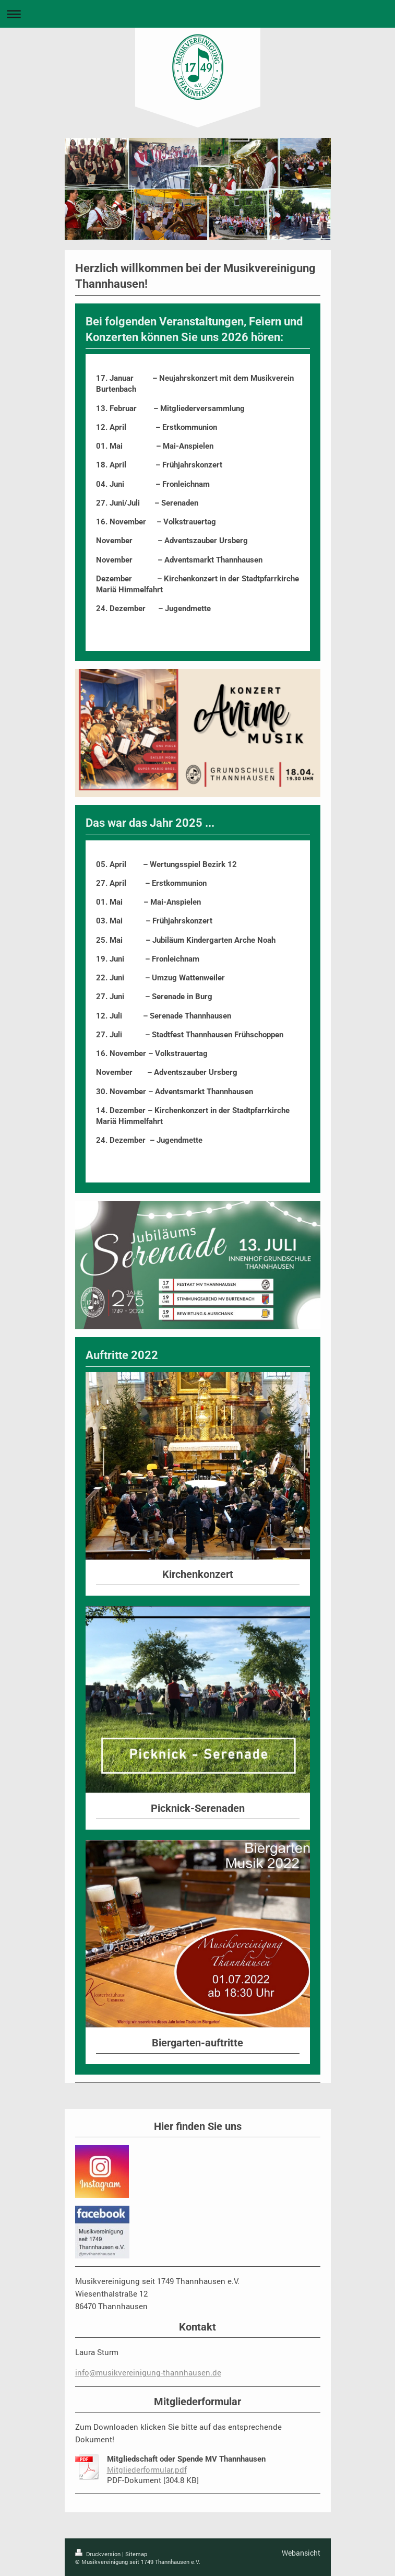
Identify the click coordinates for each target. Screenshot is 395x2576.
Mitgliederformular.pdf (147, 2469)
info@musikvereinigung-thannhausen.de (148, 2372)
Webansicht (301, 2553)
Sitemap (136, 2554)
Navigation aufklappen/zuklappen (197, 14)
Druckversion (98, 2554)
